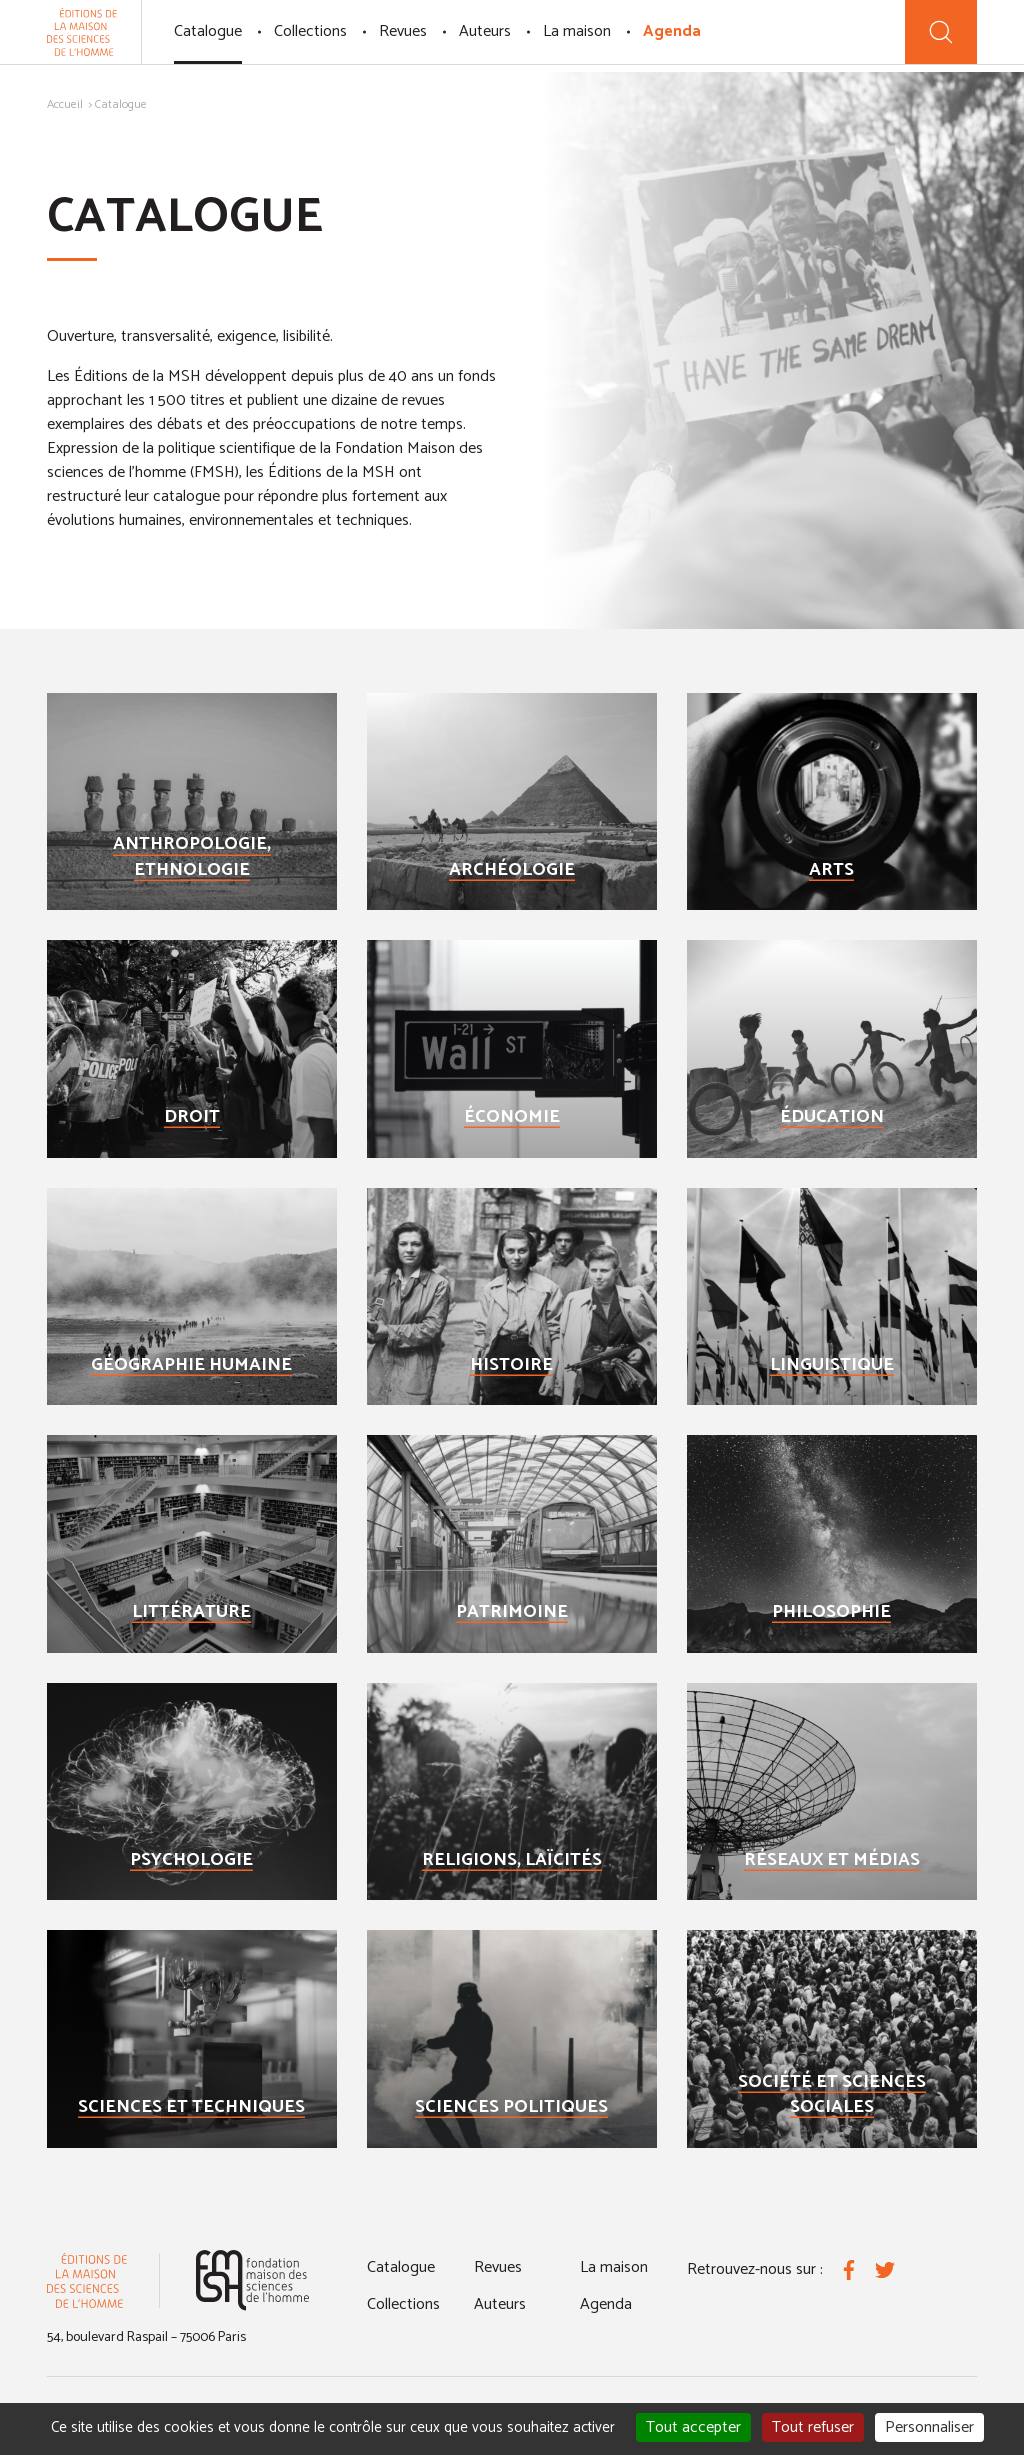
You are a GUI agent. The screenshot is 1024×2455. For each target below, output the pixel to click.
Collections (310, 31)
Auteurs (485, 31)
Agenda (672, 31)
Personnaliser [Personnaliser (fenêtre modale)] (929, 2427)
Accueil (65, 104)
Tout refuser (813, 2427)
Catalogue (208, 31)
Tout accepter (693, 2427)
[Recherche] (941, 32)
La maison (577, 31)
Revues (403, 31)
